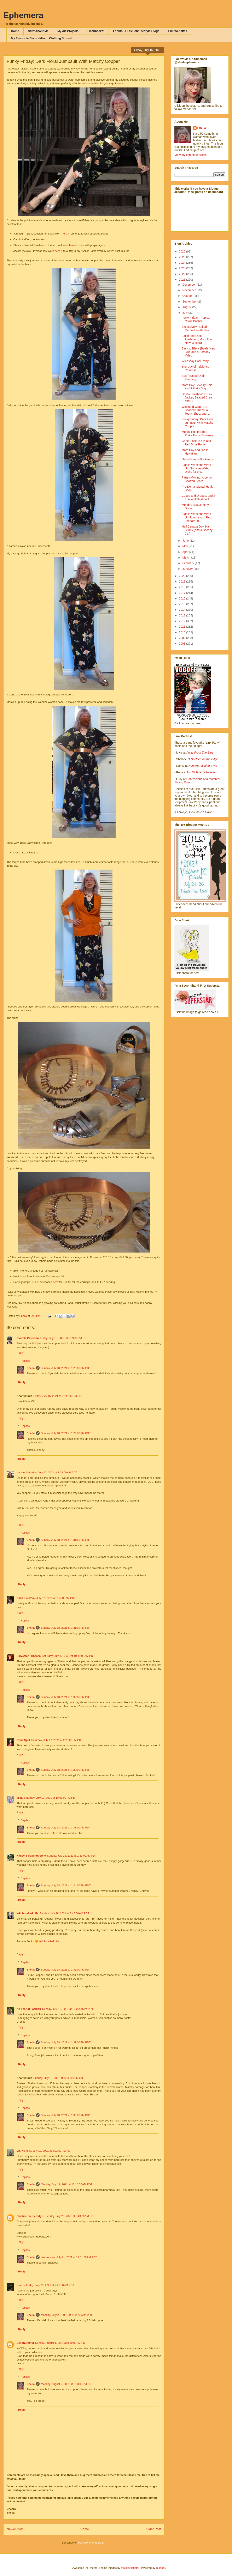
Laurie (21, 1472)
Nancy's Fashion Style (202, 765)
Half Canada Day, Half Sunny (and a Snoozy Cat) (197, 530)
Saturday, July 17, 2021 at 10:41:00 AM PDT (68, 1655)
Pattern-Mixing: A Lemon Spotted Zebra (197, 479)
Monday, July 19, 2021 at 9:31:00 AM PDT (47, 2150)
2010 (182, 632)
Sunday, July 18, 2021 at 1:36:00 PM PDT (66, 1969)
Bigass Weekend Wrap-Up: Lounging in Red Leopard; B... (197, 517)
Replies (25, 1360)
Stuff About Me (38, 31)
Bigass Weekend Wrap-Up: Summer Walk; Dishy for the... (197, 468)
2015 (182, 604)
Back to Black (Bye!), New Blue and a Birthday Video (198, 352)
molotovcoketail (130, 2567)
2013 (182, 615)
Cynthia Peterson (28, 1338)
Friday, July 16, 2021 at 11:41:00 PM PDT (58, 1395)
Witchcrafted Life (27, 1913)
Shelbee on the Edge (30, 2216)
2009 (182, 638)
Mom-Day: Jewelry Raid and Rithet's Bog (197, 386)
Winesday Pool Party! (195, 361)
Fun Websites (177, 31)
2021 (182, 279)
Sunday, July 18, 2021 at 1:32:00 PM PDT (66, 1697)
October (187, 295)
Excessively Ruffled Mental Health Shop (196, 328)
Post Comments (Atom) (92, 2542)
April (185, 552)
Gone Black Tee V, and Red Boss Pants (196, 442)
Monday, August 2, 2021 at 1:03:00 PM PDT (67, 2384)
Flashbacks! (95, 31)
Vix (19, 2150)
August (187, 307)
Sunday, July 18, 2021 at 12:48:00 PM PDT (59, 2077)
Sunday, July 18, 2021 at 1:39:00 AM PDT (72, 1855)
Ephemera (23, 15)
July (185, 312)
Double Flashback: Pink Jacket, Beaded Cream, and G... (198, 397)
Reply (20, 1352)
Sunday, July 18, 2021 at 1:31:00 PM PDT (66, 1539)
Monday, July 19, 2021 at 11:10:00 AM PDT (66, 2184)
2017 (182, 593)
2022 (182, 274)
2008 (182, 643)
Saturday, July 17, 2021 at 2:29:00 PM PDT (57, 1740)
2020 (182, 576)
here (65, 233)
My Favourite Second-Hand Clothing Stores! (41, 38)
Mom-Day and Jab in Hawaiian (195, 451)
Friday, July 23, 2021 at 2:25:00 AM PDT (50, 2285)
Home (15, 31)
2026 (182, 251)
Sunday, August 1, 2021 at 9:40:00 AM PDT (61, 2342)
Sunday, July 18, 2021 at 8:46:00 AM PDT (64, 1913)
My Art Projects (68, 31)
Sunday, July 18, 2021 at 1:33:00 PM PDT (66, 1769)
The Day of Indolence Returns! (195, 368)
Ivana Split (23, 1740)
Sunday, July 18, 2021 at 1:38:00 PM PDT (66, 2115)
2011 (182, 626)
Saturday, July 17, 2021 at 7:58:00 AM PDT (50, 1598)
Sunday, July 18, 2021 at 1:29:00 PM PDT (66, 1433)
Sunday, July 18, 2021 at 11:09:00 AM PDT (67, 2008)
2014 (182, 609)
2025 (182, 257)
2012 (182, 621)
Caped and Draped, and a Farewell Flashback (198, 497)
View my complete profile (190, 155)
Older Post (153, 2529)
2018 (182, 587)
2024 (182, 262)
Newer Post (15, 2529)
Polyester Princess (29, 1655)
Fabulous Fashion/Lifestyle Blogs (136, 31)
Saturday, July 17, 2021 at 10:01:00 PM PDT (50, 1797)
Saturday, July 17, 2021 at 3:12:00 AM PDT (51, 1472)
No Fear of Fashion (29, 2008)
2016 (182, 598)
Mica (20, 1797)
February (188, 563)
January (187, 568)
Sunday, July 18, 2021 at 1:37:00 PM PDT (66, 2042)
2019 (182, 581)
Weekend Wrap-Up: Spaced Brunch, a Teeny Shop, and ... (196, 410)
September (189, 301)
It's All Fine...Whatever (201, 772)
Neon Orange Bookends (197, 459)
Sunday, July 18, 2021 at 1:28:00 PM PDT (66, 1368)
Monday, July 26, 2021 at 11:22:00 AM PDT (66, 2314)
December (189, 284)
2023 (182, 268)
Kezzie (21, 2285)
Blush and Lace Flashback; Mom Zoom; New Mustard (198, 339)
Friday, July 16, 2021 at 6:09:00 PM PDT (64, 1338)
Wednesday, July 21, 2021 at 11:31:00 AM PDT (69, 2257)
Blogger (160, 2567)
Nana (20, 1598)
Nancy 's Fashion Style (31, 1855)
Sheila (31, 1368)
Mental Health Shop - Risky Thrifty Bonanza (197, 433)
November (189, 290)
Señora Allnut (25, 2342)
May (185, 546)
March (186, 557)
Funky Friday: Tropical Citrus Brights (196, 319)
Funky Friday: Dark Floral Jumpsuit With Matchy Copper (198, 423)
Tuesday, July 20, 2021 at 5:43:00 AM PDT (69, 2216)
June (185, 540)
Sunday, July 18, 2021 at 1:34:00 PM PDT (66, 1885)
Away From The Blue (199, 752)
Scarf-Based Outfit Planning (193, 377)
